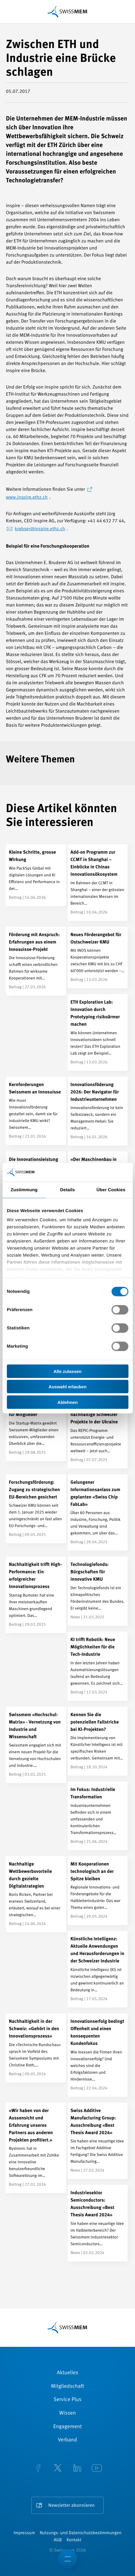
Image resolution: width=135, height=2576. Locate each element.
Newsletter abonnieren (71, 2505)
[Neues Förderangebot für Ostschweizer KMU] (98, 958)
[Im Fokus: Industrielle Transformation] (98, 1816)
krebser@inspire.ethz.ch (40, 529)
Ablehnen (67, 1402)
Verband (67, 2440)
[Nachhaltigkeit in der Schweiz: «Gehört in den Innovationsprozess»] (36, 2048)
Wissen (67, 2413)
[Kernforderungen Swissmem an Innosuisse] (36, 1111)
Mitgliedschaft (67, 2386)
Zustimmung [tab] (24, 1189)
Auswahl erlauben (67, 1386)
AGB (58, 2540)
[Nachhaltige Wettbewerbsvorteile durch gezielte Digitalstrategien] (36, 1894)
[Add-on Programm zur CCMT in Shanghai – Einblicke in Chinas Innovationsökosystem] (98, 882)
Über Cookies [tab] (111, 1189)
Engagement (67, 2427)
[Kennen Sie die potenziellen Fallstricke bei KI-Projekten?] (98, 1741)
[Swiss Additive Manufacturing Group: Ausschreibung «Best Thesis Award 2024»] (98, 2141)
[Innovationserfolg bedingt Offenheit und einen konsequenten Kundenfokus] (98, 2055)
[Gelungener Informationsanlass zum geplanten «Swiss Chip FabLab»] (98, 1512)
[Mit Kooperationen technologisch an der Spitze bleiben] (98, 1890)
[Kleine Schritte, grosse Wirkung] (36, 875)
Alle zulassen (67, 1371)
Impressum (24, 2533)
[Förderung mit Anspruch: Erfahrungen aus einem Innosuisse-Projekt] (36, 961)
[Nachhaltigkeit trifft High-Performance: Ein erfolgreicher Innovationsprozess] (36, 1594)
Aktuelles (67, 2373)
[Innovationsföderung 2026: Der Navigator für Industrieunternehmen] (98, 1111)
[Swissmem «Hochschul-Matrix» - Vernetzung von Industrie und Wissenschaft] (36, 1745)
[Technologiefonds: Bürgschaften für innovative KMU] (98, 1591)
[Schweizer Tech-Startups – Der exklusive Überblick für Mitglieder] (36, 1426)
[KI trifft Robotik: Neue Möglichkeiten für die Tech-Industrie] (98, 1666)
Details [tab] (67, 1189)
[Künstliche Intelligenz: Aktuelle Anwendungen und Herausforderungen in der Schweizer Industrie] (98, 1969)
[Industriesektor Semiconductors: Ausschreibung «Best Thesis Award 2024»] (98, 2223)
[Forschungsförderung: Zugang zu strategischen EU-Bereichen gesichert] (36, 1509)
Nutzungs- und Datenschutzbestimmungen (80, 2533)
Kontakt (73, 2540)
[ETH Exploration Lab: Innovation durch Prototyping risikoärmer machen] (98, 1032)
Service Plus (67, 2399)
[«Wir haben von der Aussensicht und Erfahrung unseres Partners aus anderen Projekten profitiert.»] (36, 2148)
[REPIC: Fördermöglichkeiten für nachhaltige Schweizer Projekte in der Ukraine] (98, 1430)
